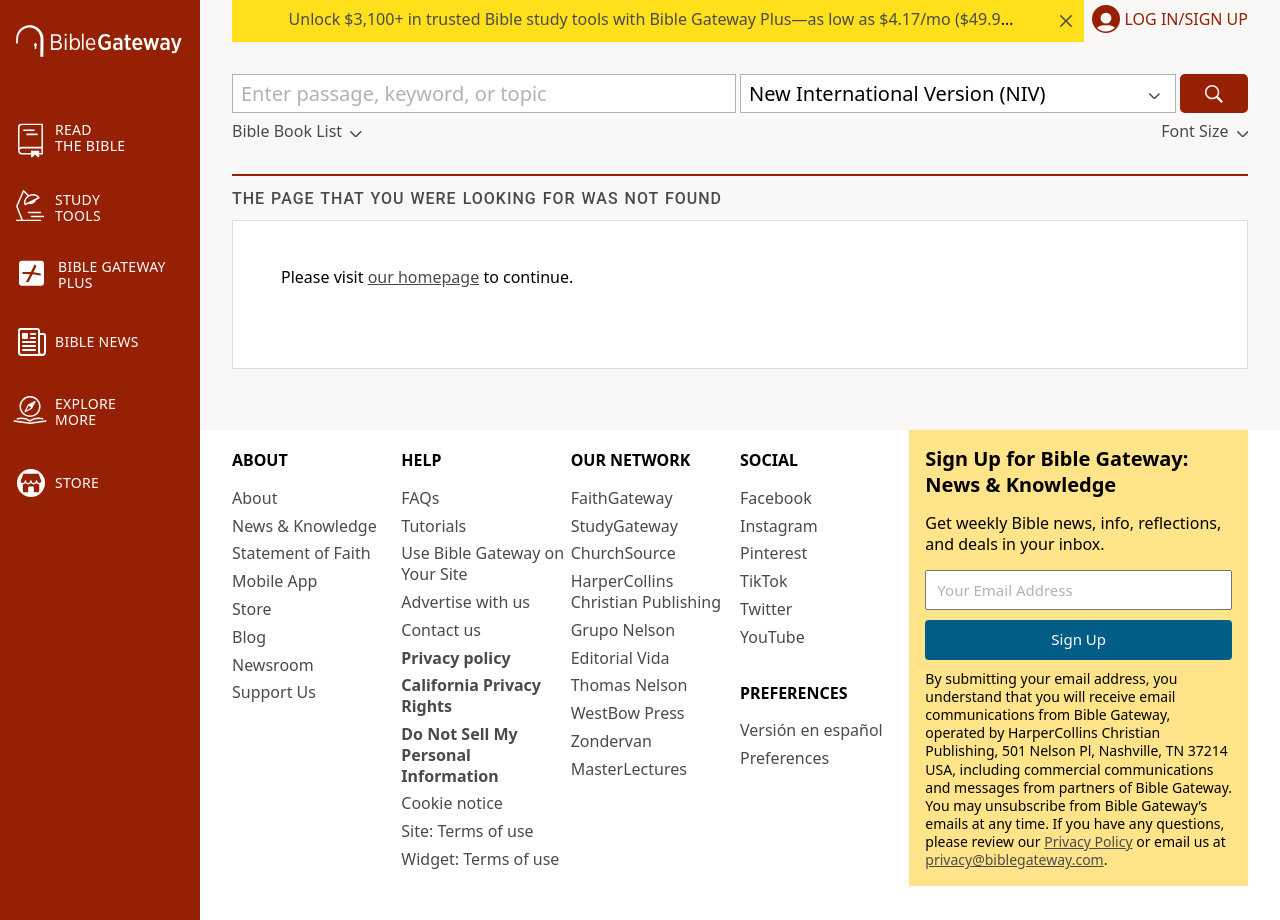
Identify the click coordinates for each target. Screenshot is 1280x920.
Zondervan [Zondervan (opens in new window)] (611, 741)
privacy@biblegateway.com (1014, 859)
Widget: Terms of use (480, 859)
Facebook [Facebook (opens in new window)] (776, 498)
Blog (249, 637)
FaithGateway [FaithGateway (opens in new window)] (622, 498)
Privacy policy (455, 658)
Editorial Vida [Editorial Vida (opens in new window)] (620, 658)
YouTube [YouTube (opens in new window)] (772, 637)
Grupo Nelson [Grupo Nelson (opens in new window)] (623, 630)
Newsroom (273, 665)
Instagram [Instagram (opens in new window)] (779, 526)
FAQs (420, 498)
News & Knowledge (304, 526)
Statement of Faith (301, 553)
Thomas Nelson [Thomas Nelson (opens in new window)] (629, 685)
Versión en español (811, 730)
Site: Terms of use (467, 831)
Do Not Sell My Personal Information (459, 755)
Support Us (274, 692)
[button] (1166, 21)
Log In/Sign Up (1186, 20)
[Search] (1214, 93)
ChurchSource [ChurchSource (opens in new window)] (623, 553)
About (254, 498)
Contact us (441, 630)
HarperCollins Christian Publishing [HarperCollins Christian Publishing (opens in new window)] (646, 591)
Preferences (784, 758)
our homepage (424, 277)
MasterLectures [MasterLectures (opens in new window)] (629, 769)
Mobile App (274, 581)
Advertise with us (465, 602)
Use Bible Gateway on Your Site (482, 563)
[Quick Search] (484, 93)
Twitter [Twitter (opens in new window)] (766, 609)
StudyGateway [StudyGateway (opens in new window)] (624, 526)
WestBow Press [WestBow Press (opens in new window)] (628, 713)
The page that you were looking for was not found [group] (477, 198)
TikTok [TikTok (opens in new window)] (764, 581)
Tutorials (433, 526)
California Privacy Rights (471, 695)
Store (252, 609)
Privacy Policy (1088, 841)
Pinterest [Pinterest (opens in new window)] (773, 553)
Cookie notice (452, 803)
